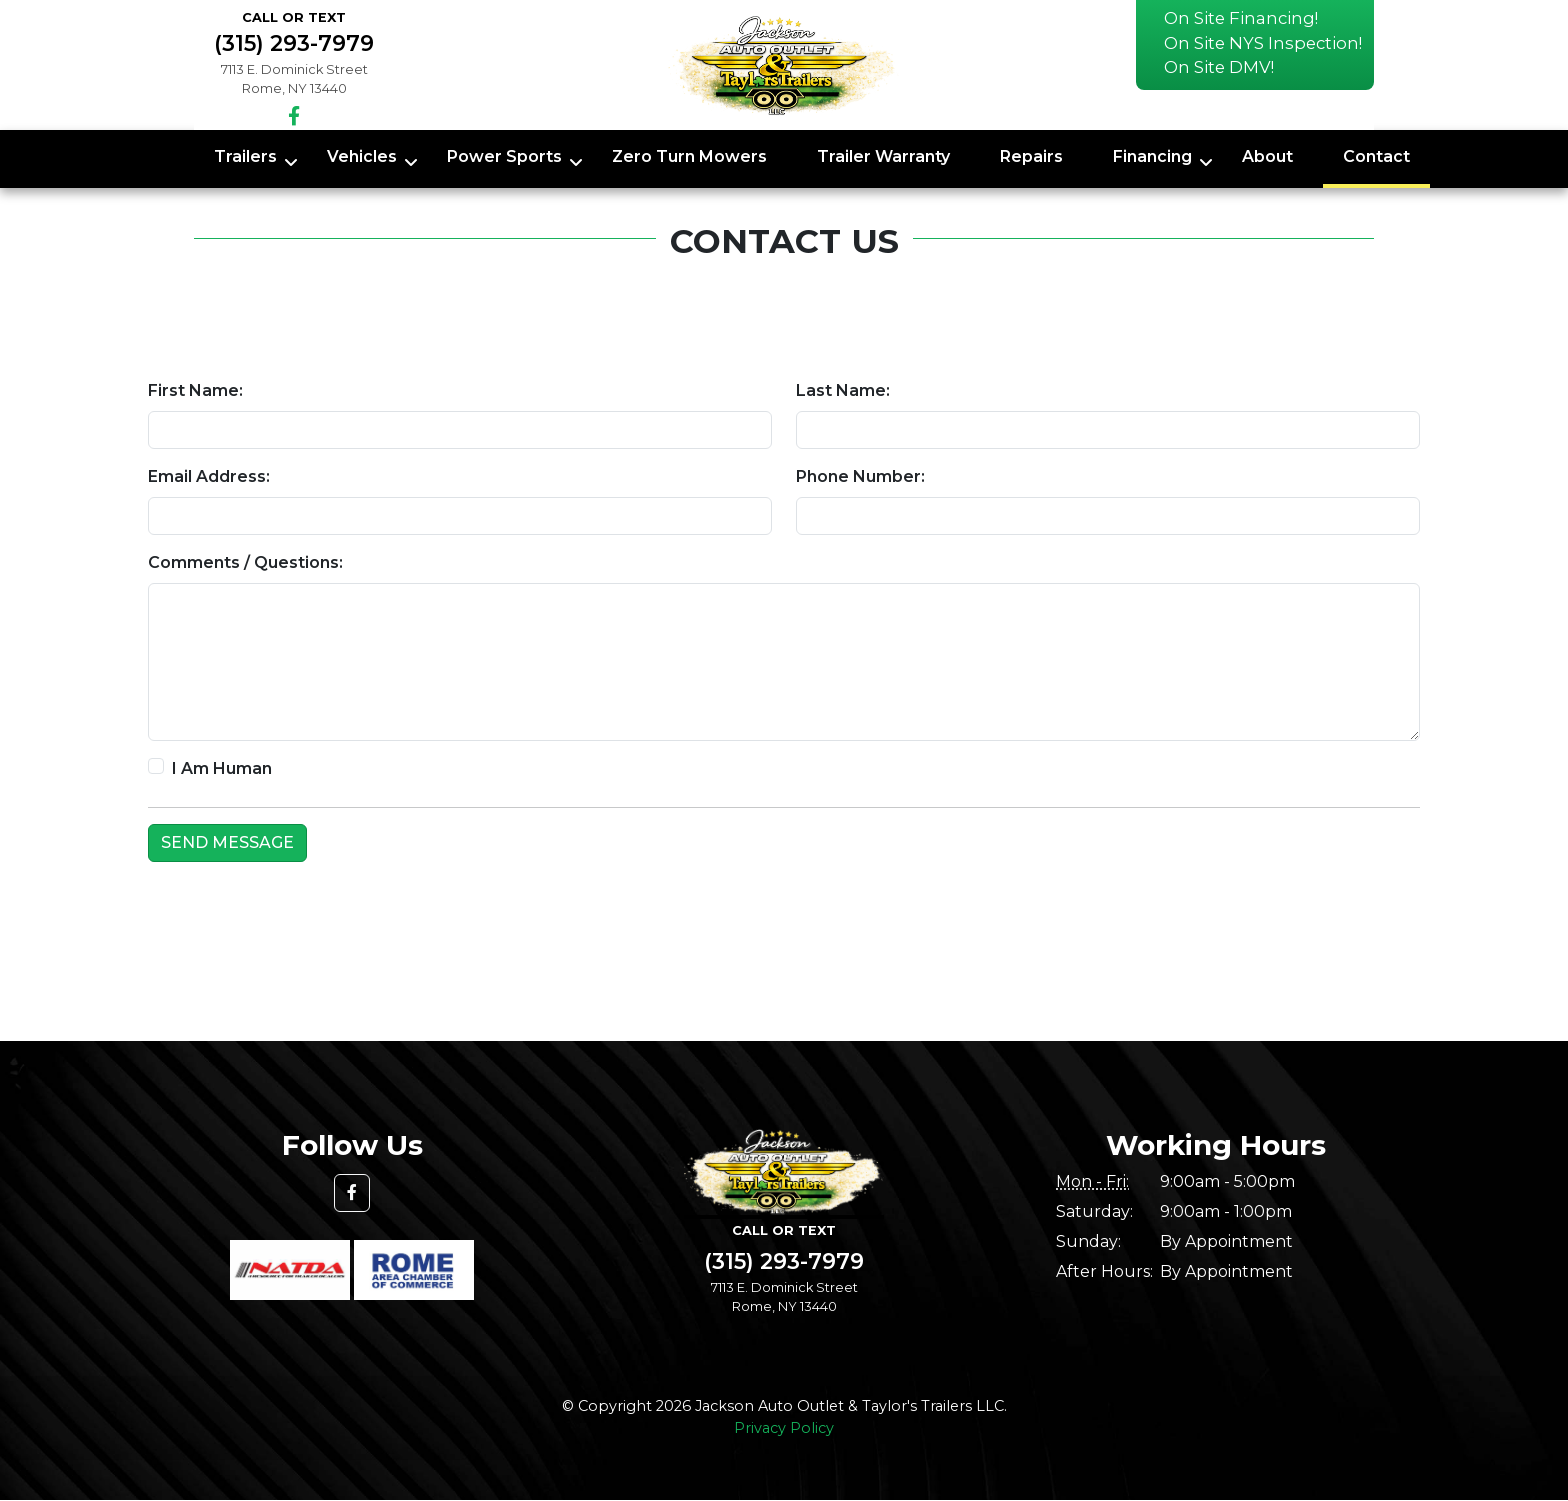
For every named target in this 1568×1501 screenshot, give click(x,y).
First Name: (195, 390)
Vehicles (362, 156)
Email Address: (209, 476)
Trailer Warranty (883, 156)
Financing (1152, 156)
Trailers (245, 156)
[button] (352, 1193)
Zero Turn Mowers (689, 156)
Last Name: (843, 390)
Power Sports (504, 156)
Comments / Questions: (245, 562)
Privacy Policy (784, 1428)
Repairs (1031, 156)
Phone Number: (860, 476)
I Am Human (222, 768)
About (1267, 156)
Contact (1376, 156)
